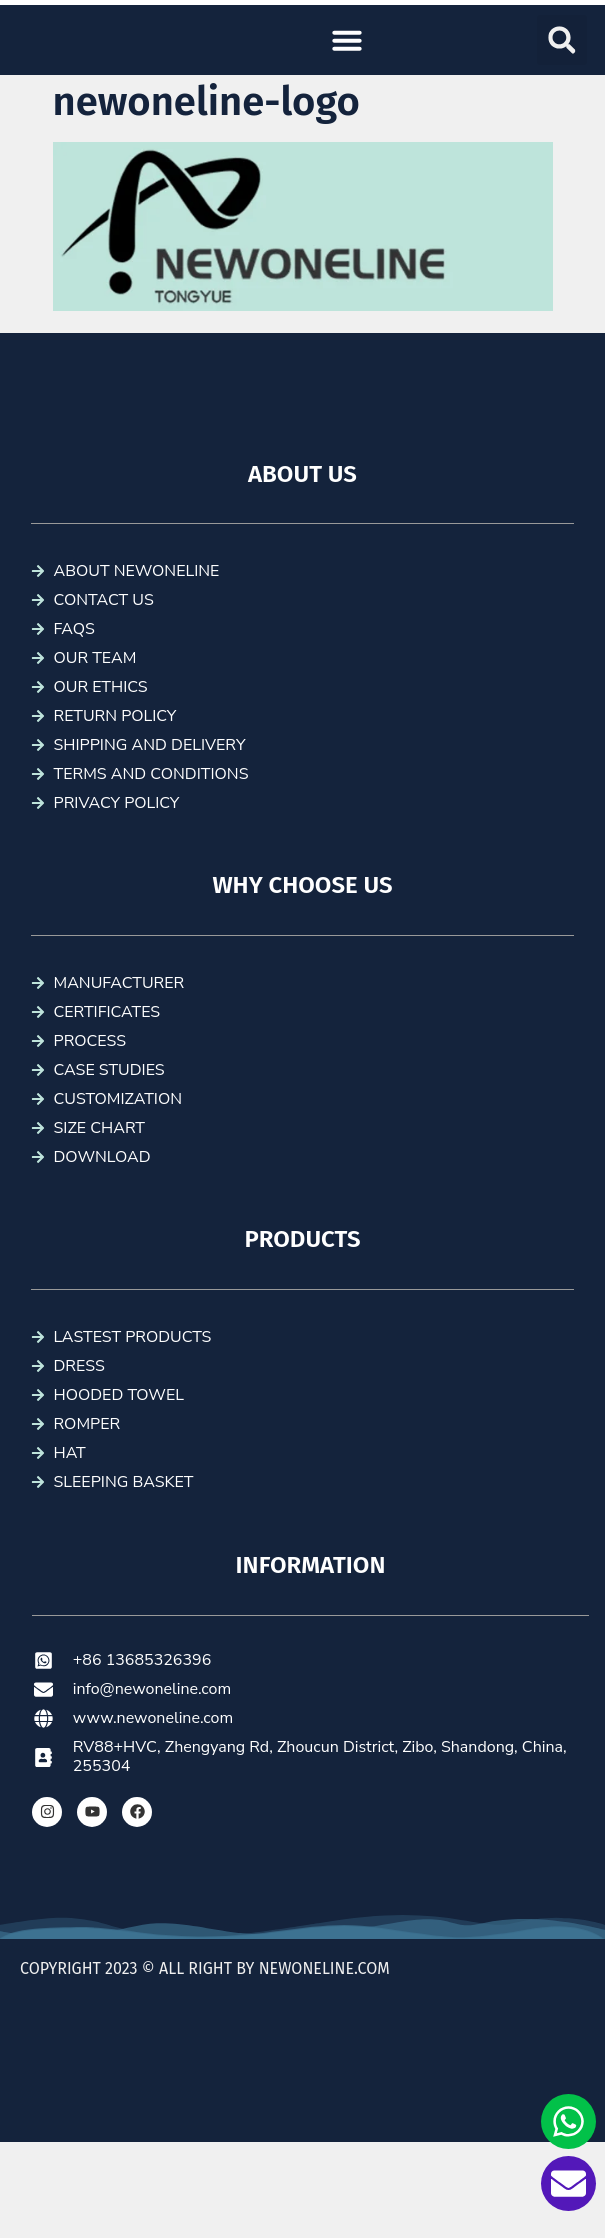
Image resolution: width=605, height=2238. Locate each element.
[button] (347, 40)
